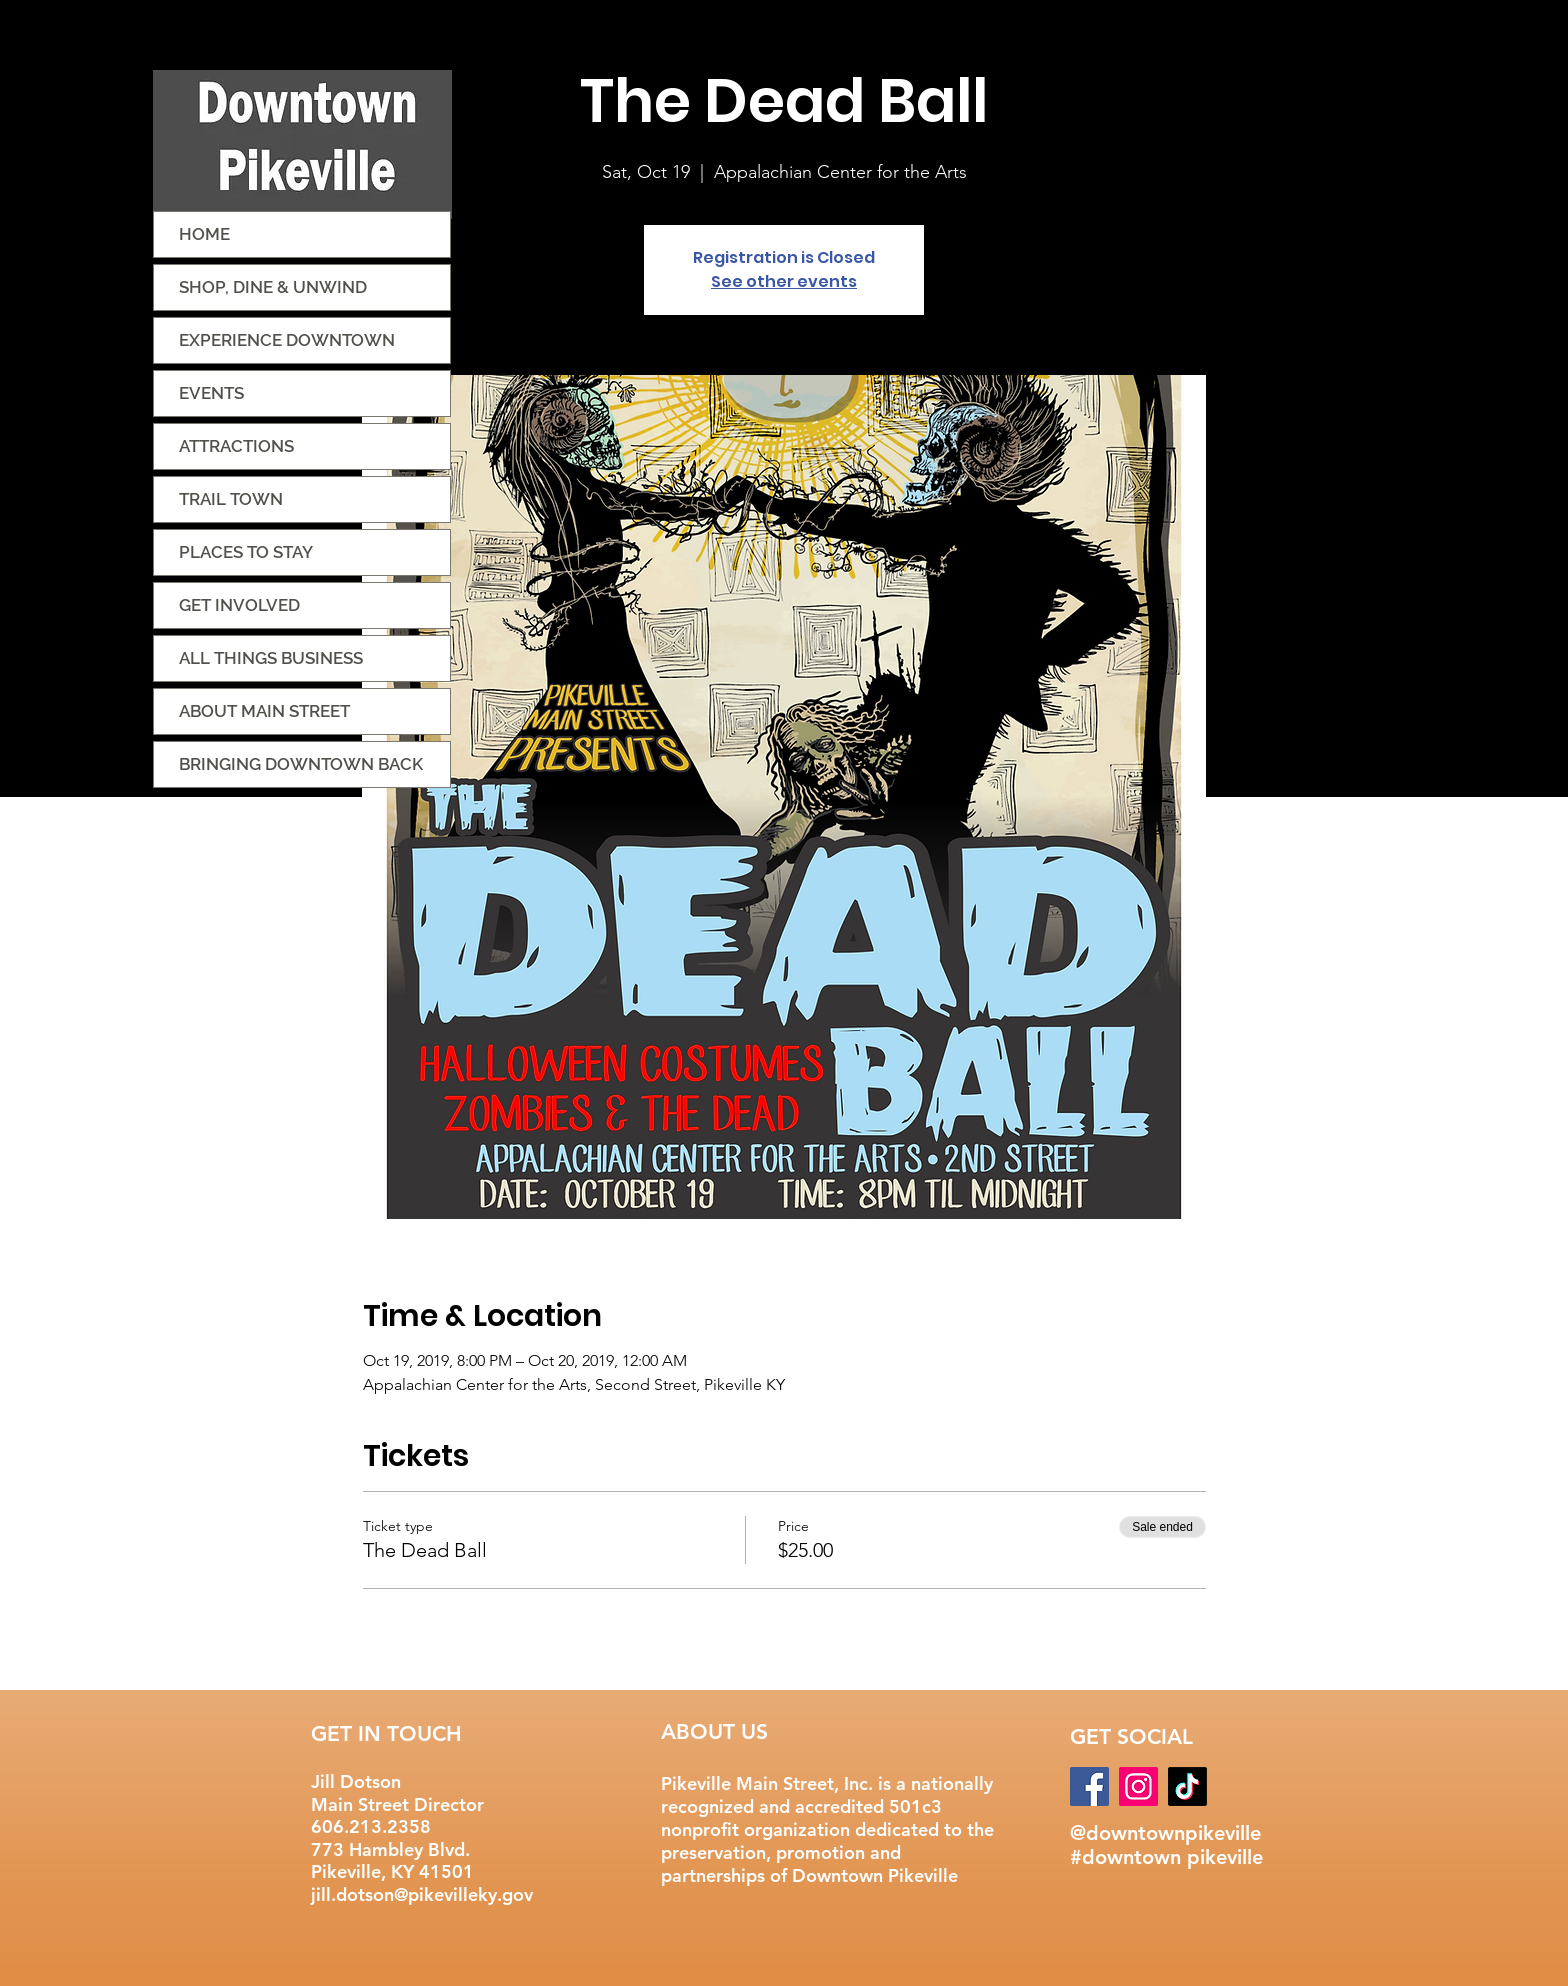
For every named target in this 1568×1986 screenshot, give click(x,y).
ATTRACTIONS (236, 446)
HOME (204, 234)
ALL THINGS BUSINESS (271, 658)
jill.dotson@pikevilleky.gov (422, 1894)
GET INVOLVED (239, 605)
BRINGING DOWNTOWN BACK (301, 764)
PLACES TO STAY (246, 552)
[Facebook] (1089, 1786)
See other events (784, 281)
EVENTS (211, 393)
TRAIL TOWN (231, 499)
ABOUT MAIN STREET (264, 711)
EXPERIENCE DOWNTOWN (287, 340)
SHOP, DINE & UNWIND (273, 287)
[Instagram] (1138, 1786)
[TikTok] (1187, 1786)
